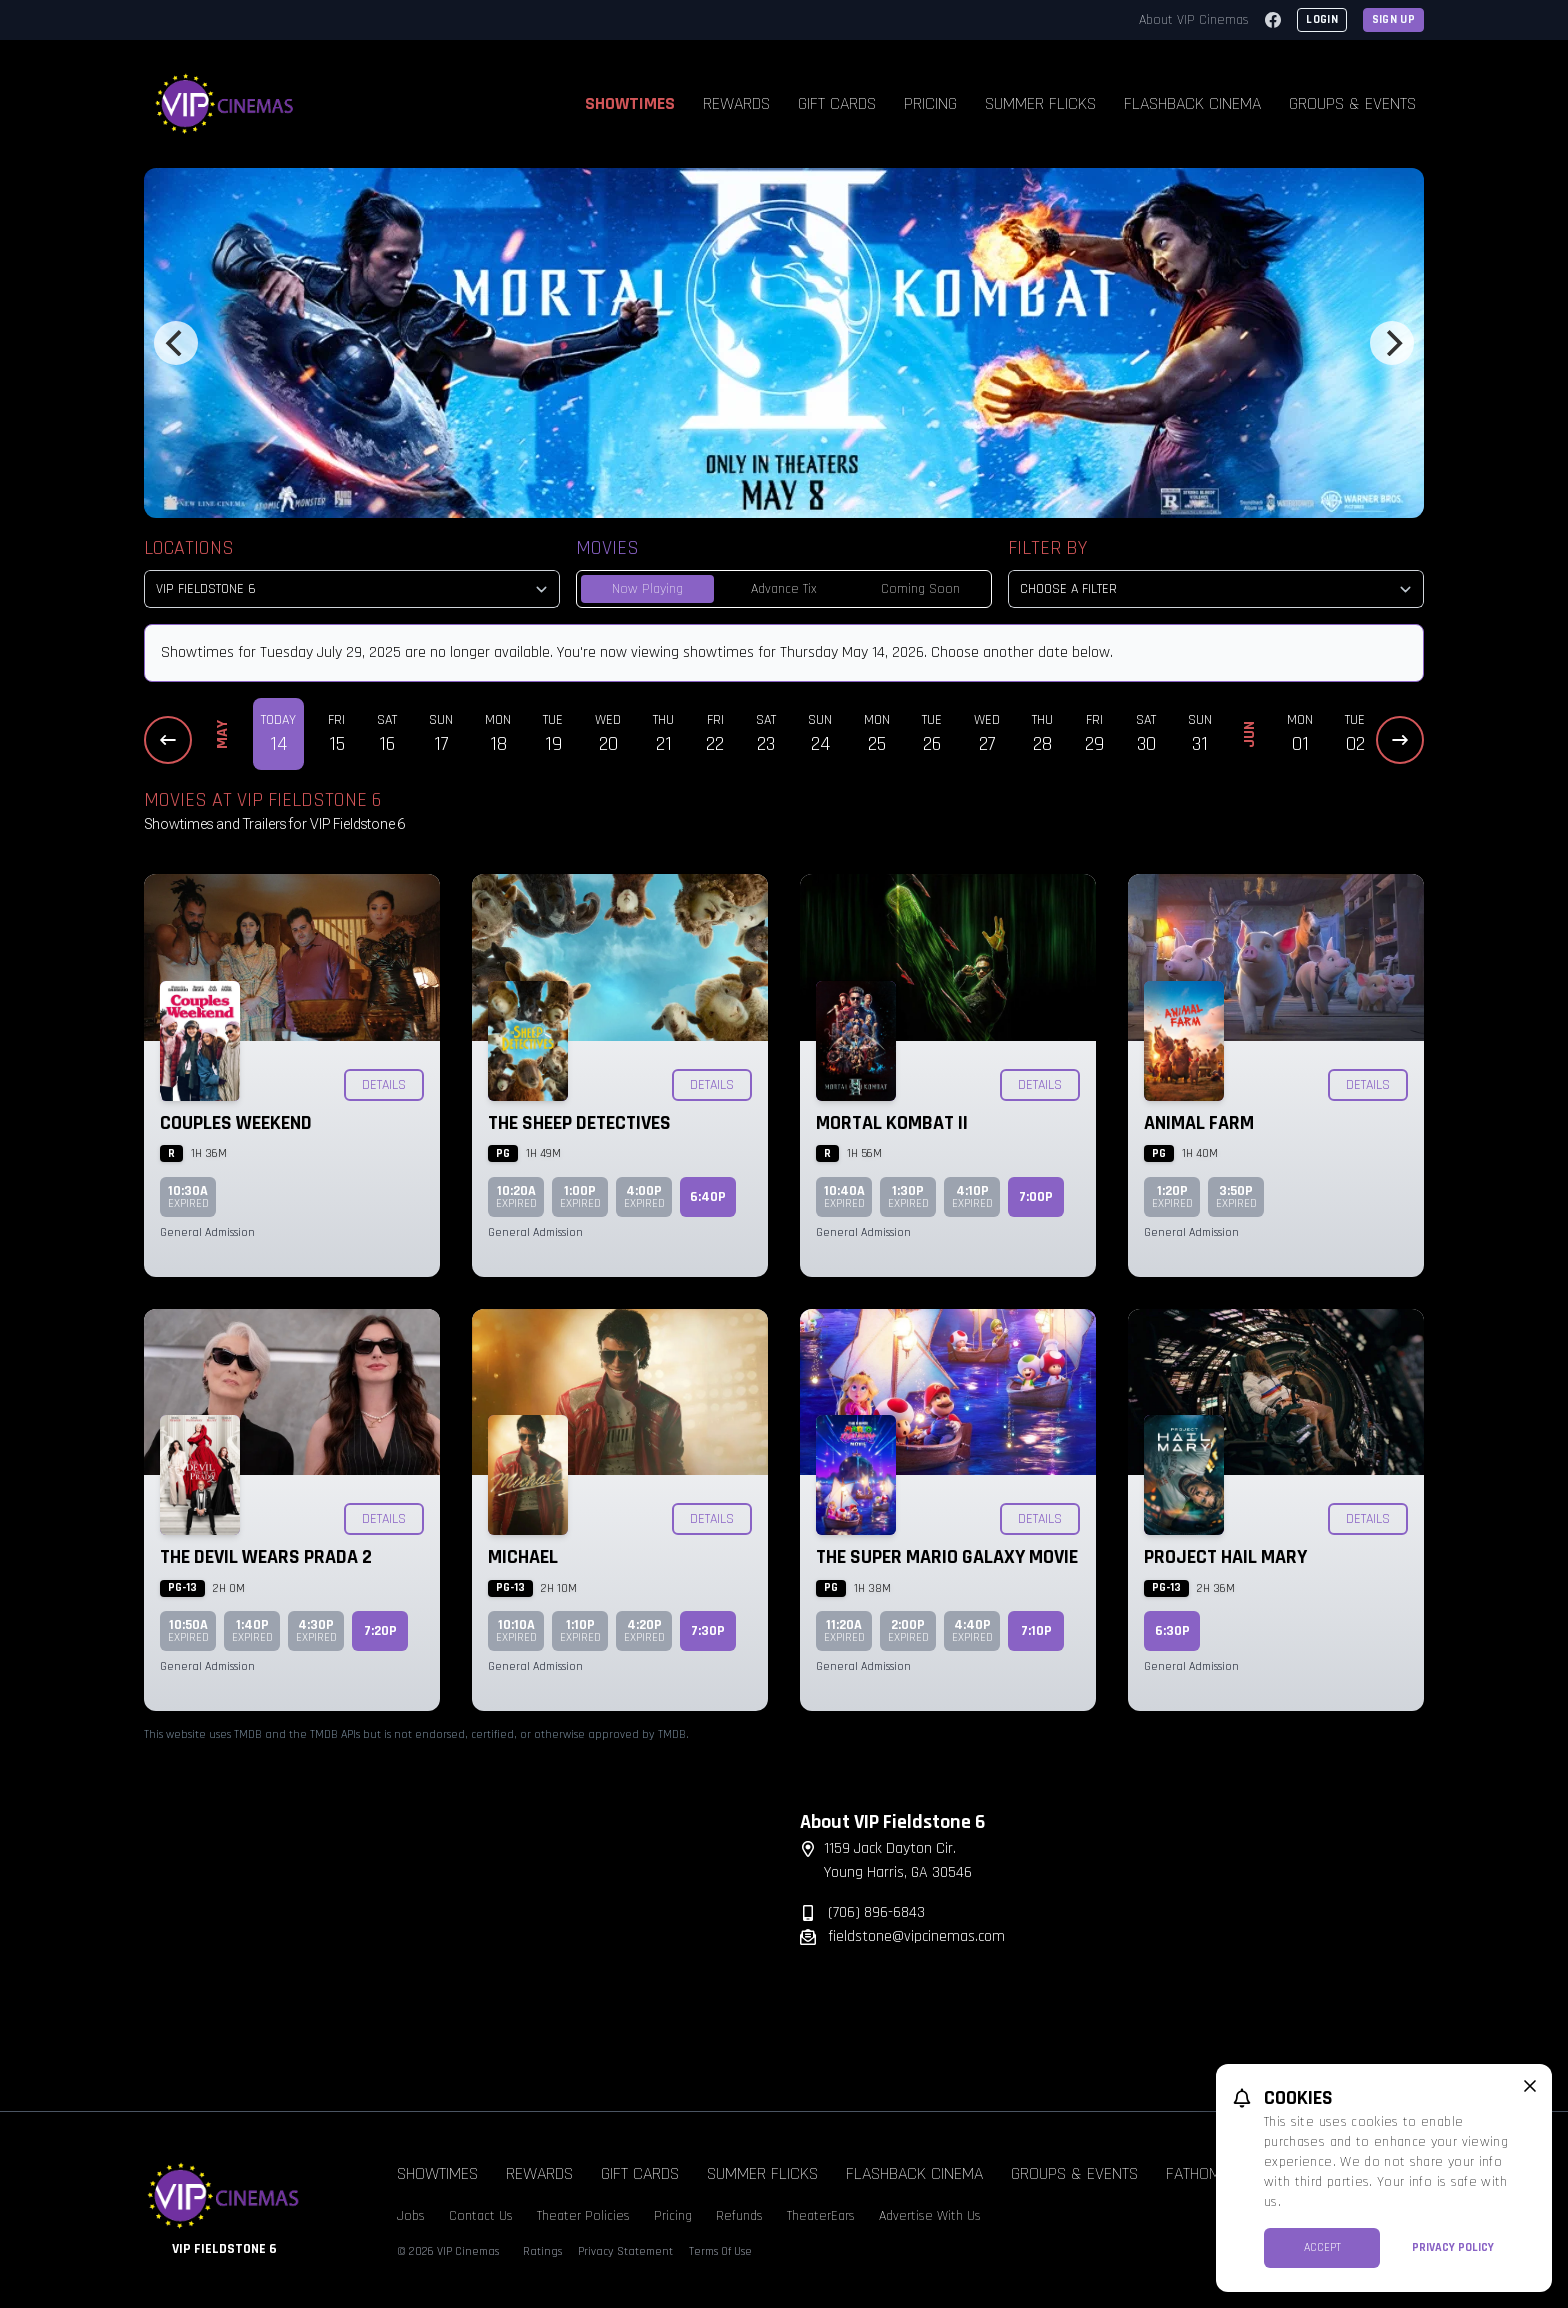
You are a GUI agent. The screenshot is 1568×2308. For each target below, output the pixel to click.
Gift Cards (837, 103)
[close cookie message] (1530, 2086)
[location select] (352, 589)
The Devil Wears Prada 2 (266, 1557)
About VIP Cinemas (1194, 20)
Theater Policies (583, 2216)
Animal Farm (1199, 1123)
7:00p (1036, 1197)
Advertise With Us (930, 2216)
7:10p (1036, 1631)
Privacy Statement (625, 2251)
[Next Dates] (1400, 740)
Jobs (411, 2216)
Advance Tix (784, 589)
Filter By (1047, 548)
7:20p (380, 1631)
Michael (523, 1557)
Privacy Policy (1453, 2247)
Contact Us (481, 2216)
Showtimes (630, 103)
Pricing (930, 103)
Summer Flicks (1040, 103)
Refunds (739, 2216)
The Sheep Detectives (579, 1123)
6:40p (708, 1197)
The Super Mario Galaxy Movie (947, 1557)
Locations (189, 548)
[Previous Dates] (168, 740)
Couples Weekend (236, 1123)
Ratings (542, 2251)
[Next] (1392, 343)
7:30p (708, 1631)
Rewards (736, 103)
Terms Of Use (720, 2251)
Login (1322, 19)
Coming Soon (920, 589)
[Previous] (176, 343)
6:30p (1172, 1631)
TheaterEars (821, 2216)
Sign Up (1393, 19)
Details (384, 1085)
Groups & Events (1352, 103)
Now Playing (647, 589)
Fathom (1193, 2173)
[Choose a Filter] (1216, 589)
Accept (1322, 2247)
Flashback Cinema (1192, 103)
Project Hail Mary (1225, 1557)
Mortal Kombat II (892, 1123)
